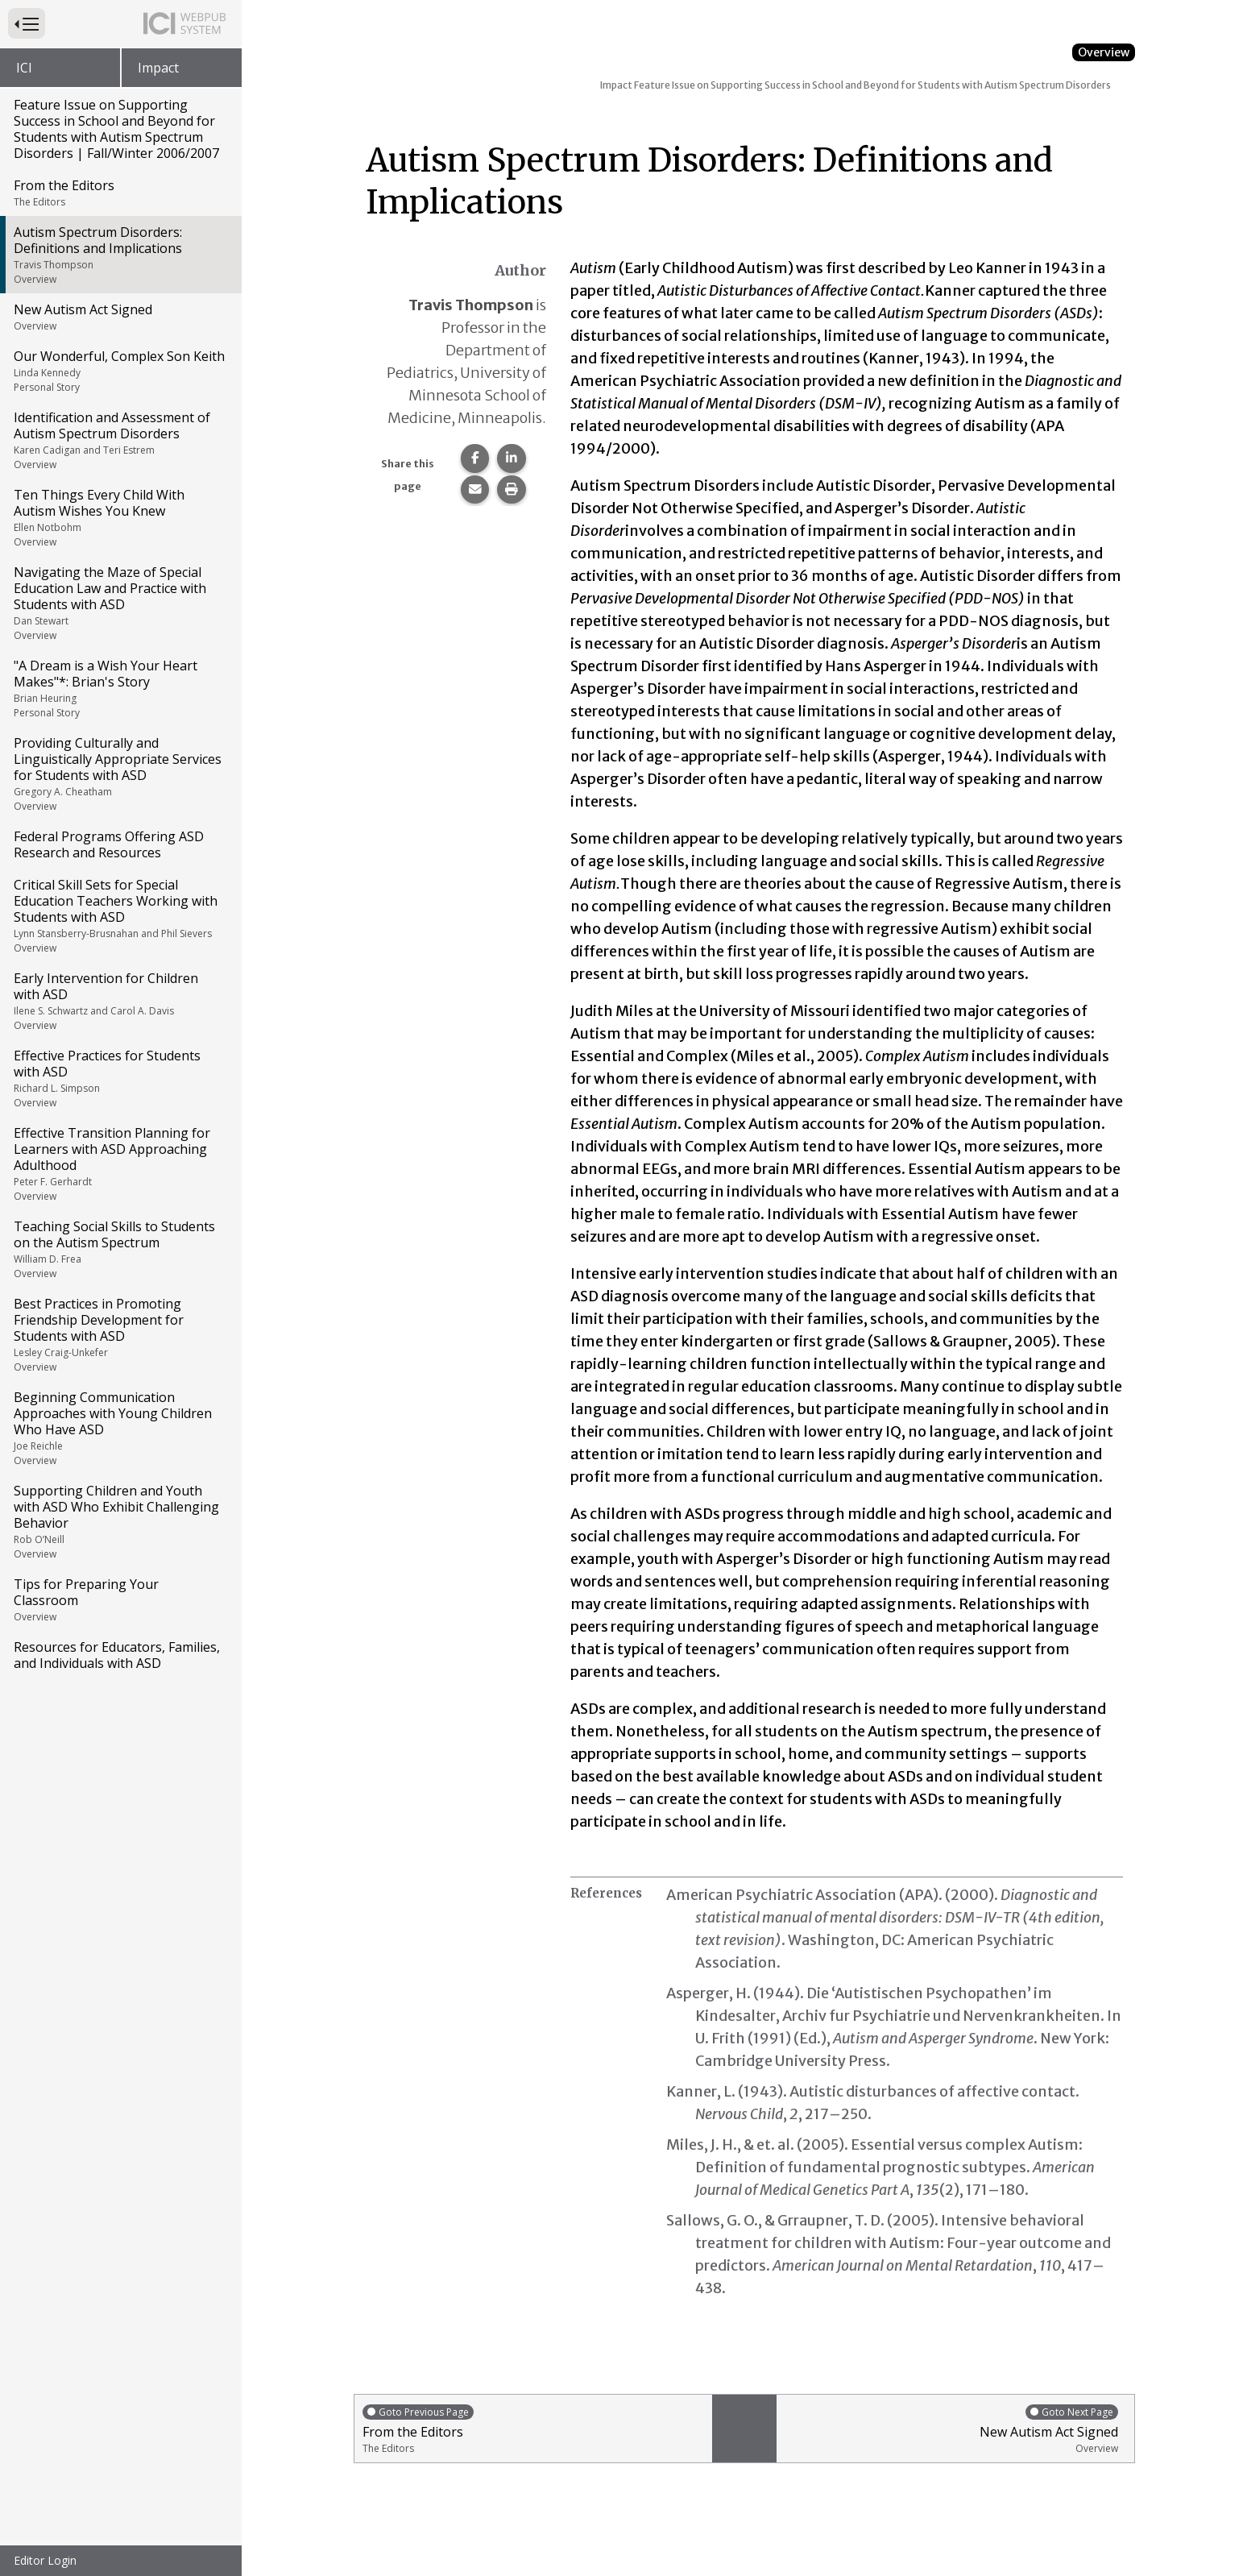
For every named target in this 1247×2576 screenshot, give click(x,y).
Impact (158, 68)
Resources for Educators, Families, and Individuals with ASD (117, 1655)
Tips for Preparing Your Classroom (120, 1599)
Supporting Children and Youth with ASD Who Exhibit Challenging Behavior (120, 1521)
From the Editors (120, 192)
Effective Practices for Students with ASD (120, 1078)
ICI (24, 68)
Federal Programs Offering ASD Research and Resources (109, 844)
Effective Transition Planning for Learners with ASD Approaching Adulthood (120, 1163)
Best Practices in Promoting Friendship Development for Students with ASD (120, 1334)
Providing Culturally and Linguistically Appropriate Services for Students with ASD (120, 773)
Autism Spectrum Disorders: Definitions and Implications (120, 254)
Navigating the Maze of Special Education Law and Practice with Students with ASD (120, 602)
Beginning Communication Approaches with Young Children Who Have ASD (120, 1427)
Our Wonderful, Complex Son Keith (120, 370)
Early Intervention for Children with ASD (120, 1000)
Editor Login (45, 2560)
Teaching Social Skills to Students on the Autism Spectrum (120, 1248)
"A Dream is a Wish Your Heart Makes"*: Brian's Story (120, 688)
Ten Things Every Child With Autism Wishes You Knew (120, 517)
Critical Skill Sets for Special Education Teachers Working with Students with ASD (120, 915)
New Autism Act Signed (120, 317)
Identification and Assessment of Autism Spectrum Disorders (120, 440)
